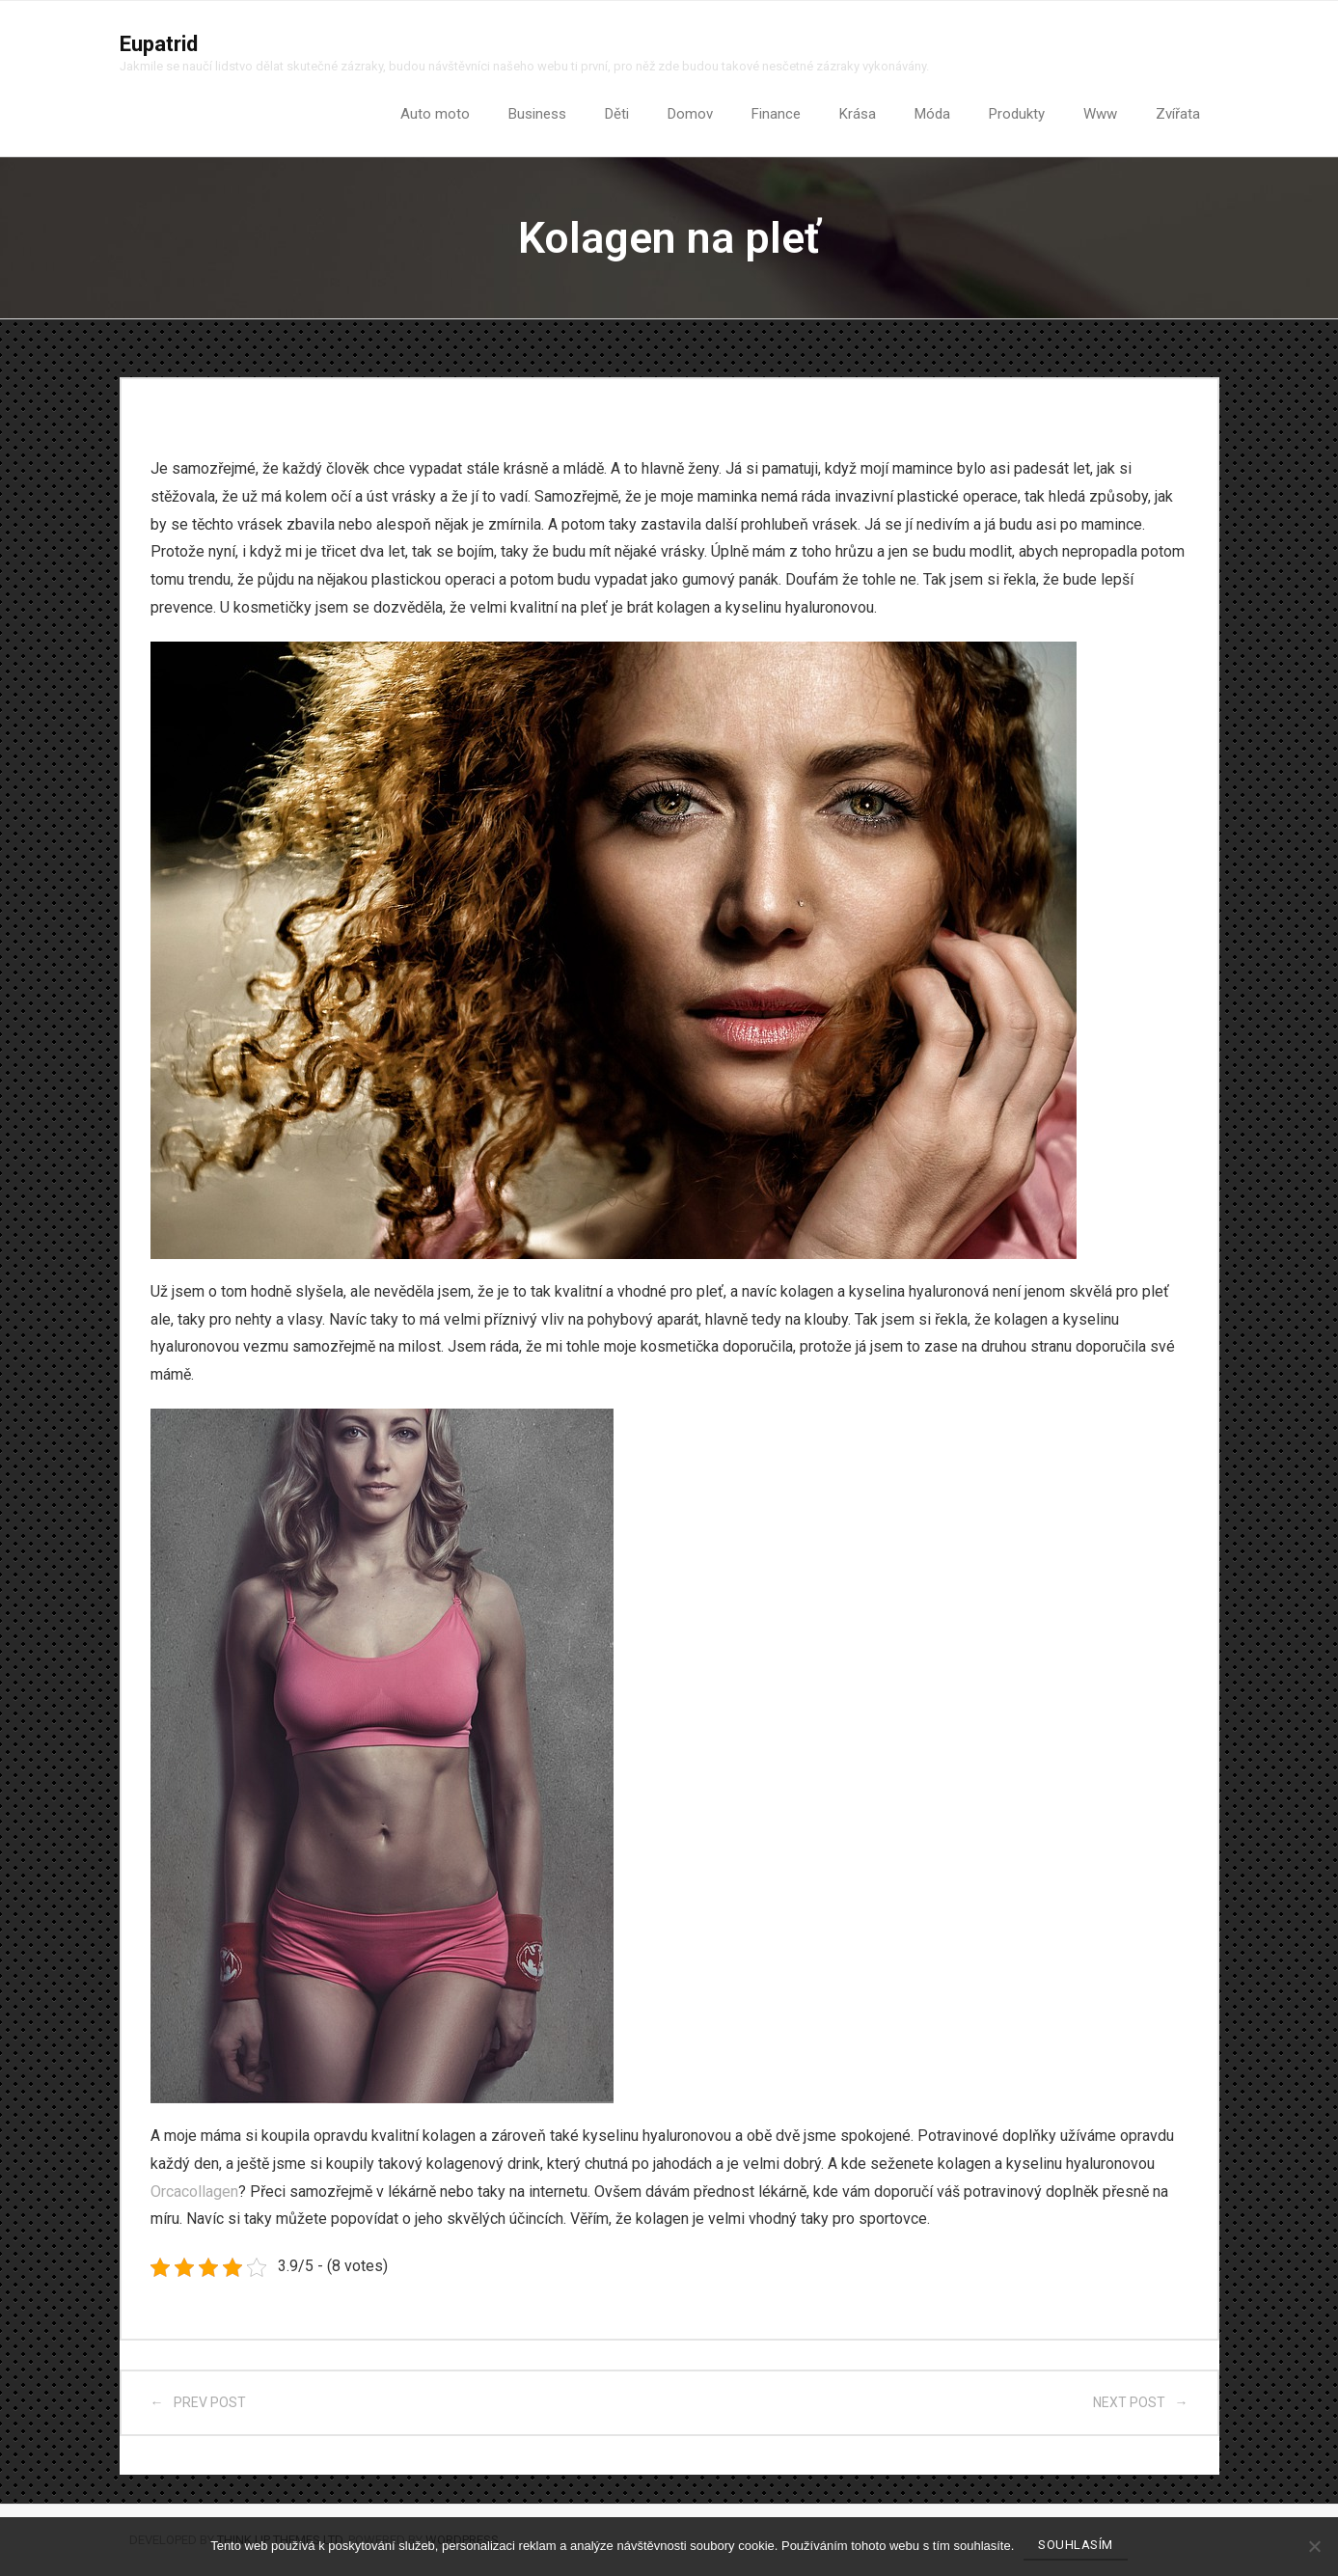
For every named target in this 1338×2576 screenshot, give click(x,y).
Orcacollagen (194, 2191)
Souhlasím (1075, 2544)
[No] (1314, 2546)
